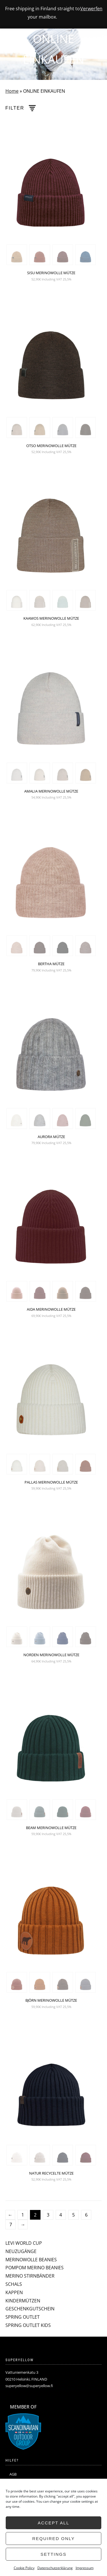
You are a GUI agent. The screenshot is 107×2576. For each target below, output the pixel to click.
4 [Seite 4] (60, 2215)
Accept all (53, 2522)
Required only (53, 2538)
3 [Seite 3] (48, 2215)
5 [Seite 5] (73, 2215)
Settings (53, 2554)
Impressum (85, 2567)
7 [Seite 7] (10, 2224)
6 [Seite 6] (86, 2215)
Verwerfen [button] (91, 8)
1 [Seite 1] (22, 2215)
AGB (13, 2474)
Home (12, 91)
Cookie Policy (24, 2567)
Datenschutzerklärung (55, 2567)
